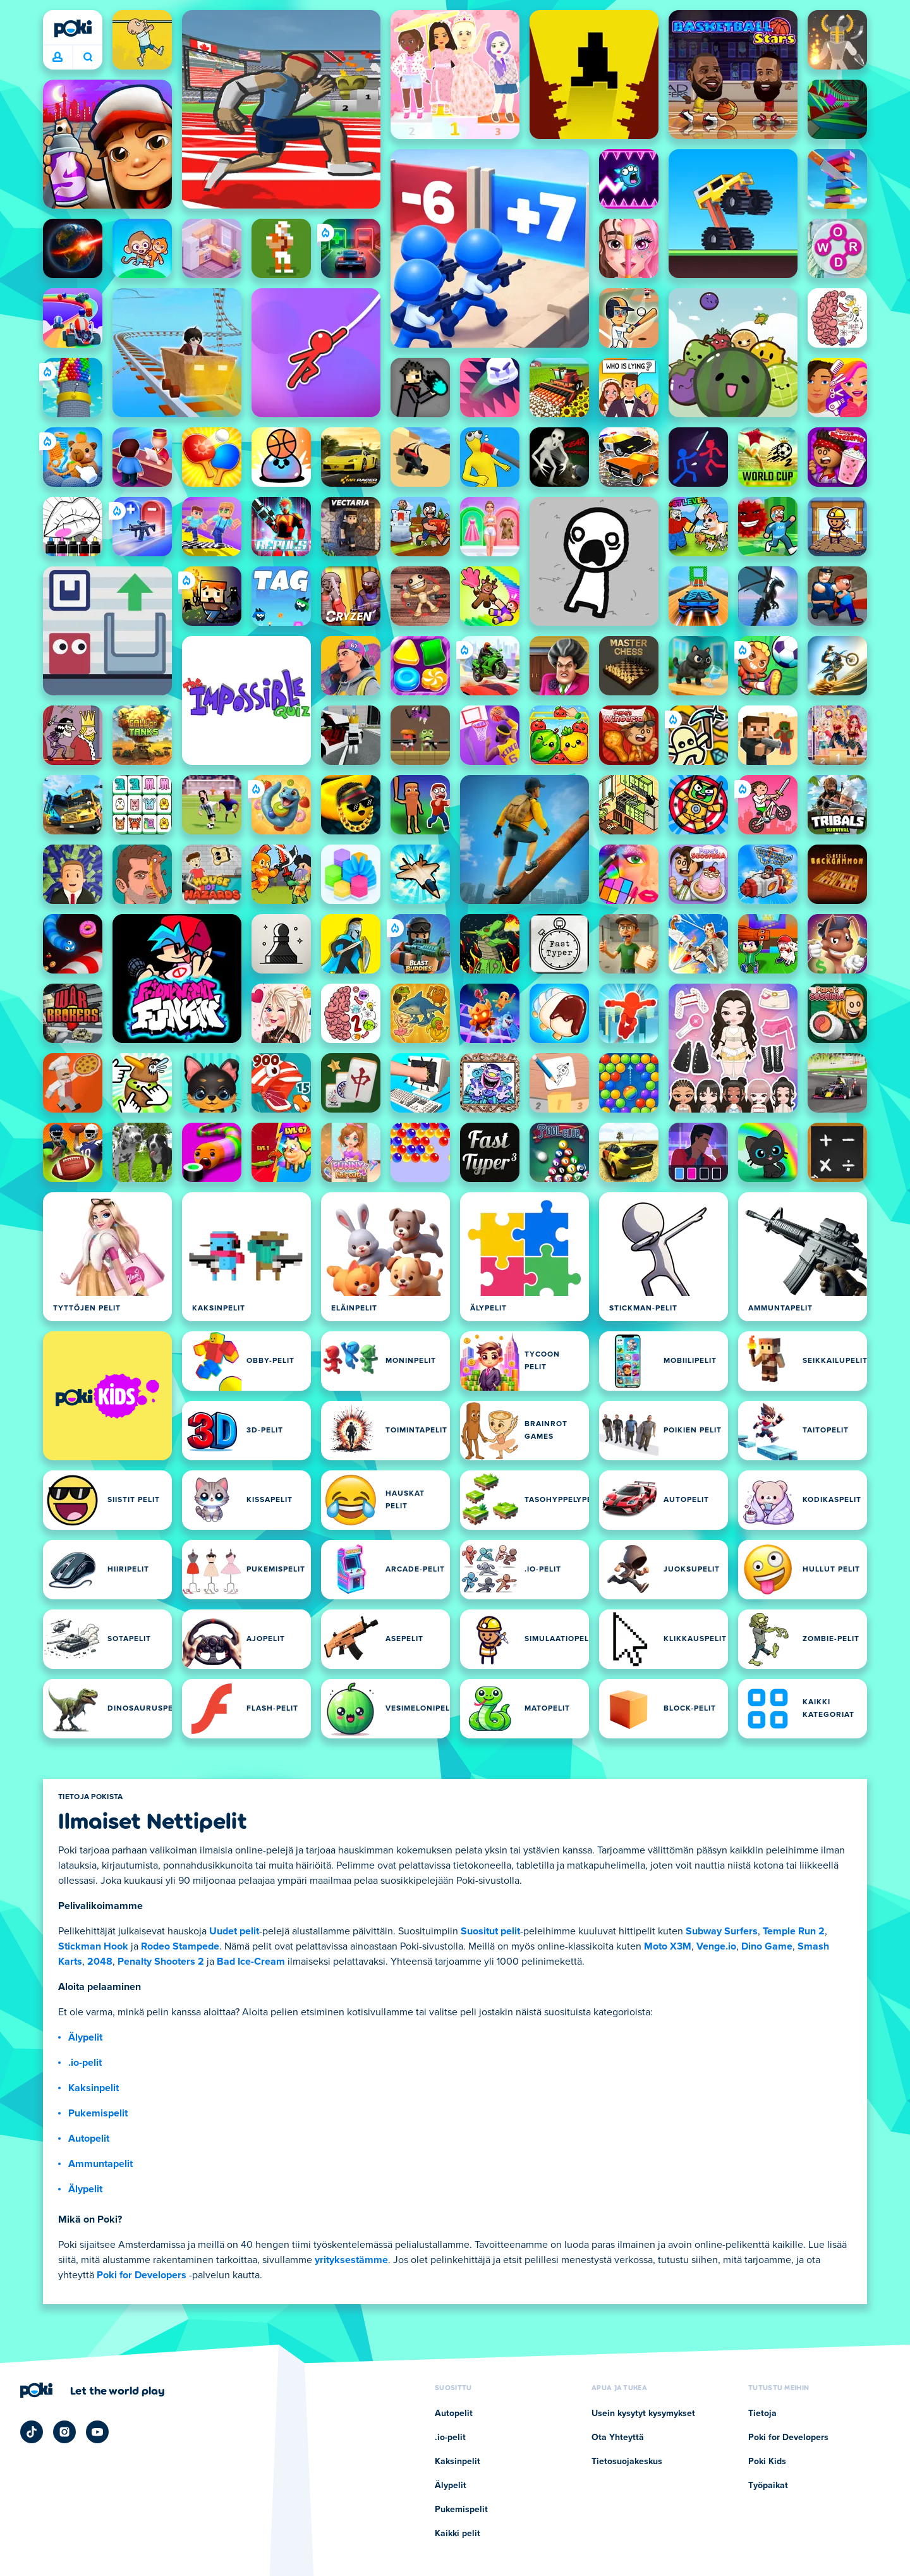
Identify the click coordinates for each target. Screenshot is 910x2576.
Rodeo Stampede (180, 1946)
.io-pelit (85, 2063)
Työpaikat (768, 2485)
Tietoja (762, 2413)
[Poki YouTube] (97, 2431)
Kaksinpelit (93, 2088)
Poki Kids (767, 2461)
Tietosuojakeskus (627, 2461)
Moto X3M (667, 1946)
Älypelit (85, 2037)
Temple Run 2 (794, 1931)
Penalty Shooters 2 (161, 1961)
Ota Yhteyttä (618, 2437)
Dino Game (766, 1946)
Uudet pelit (234, 1931)
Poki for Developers (141, 2275)
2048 (99, 1961)
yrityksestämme (351, 2260)
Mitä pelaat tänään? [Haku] (87, 56)
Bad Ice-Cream (251, 1961)
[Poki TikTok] (31, 2431)
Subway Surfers (722, 1931)
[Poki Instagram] (64, 2431)
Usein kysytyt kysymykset (643, 2413)
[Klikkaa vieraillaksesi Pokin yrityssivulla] (92, 2390)
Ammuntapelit (100, 2164)
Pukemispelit (98, 2113)
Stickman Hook (93, 1946)
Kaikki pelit (457, 2533)
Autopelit (88, 2138)
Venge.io (716, 1946)
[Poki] (73, 28)
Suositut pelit (490, 1931)
